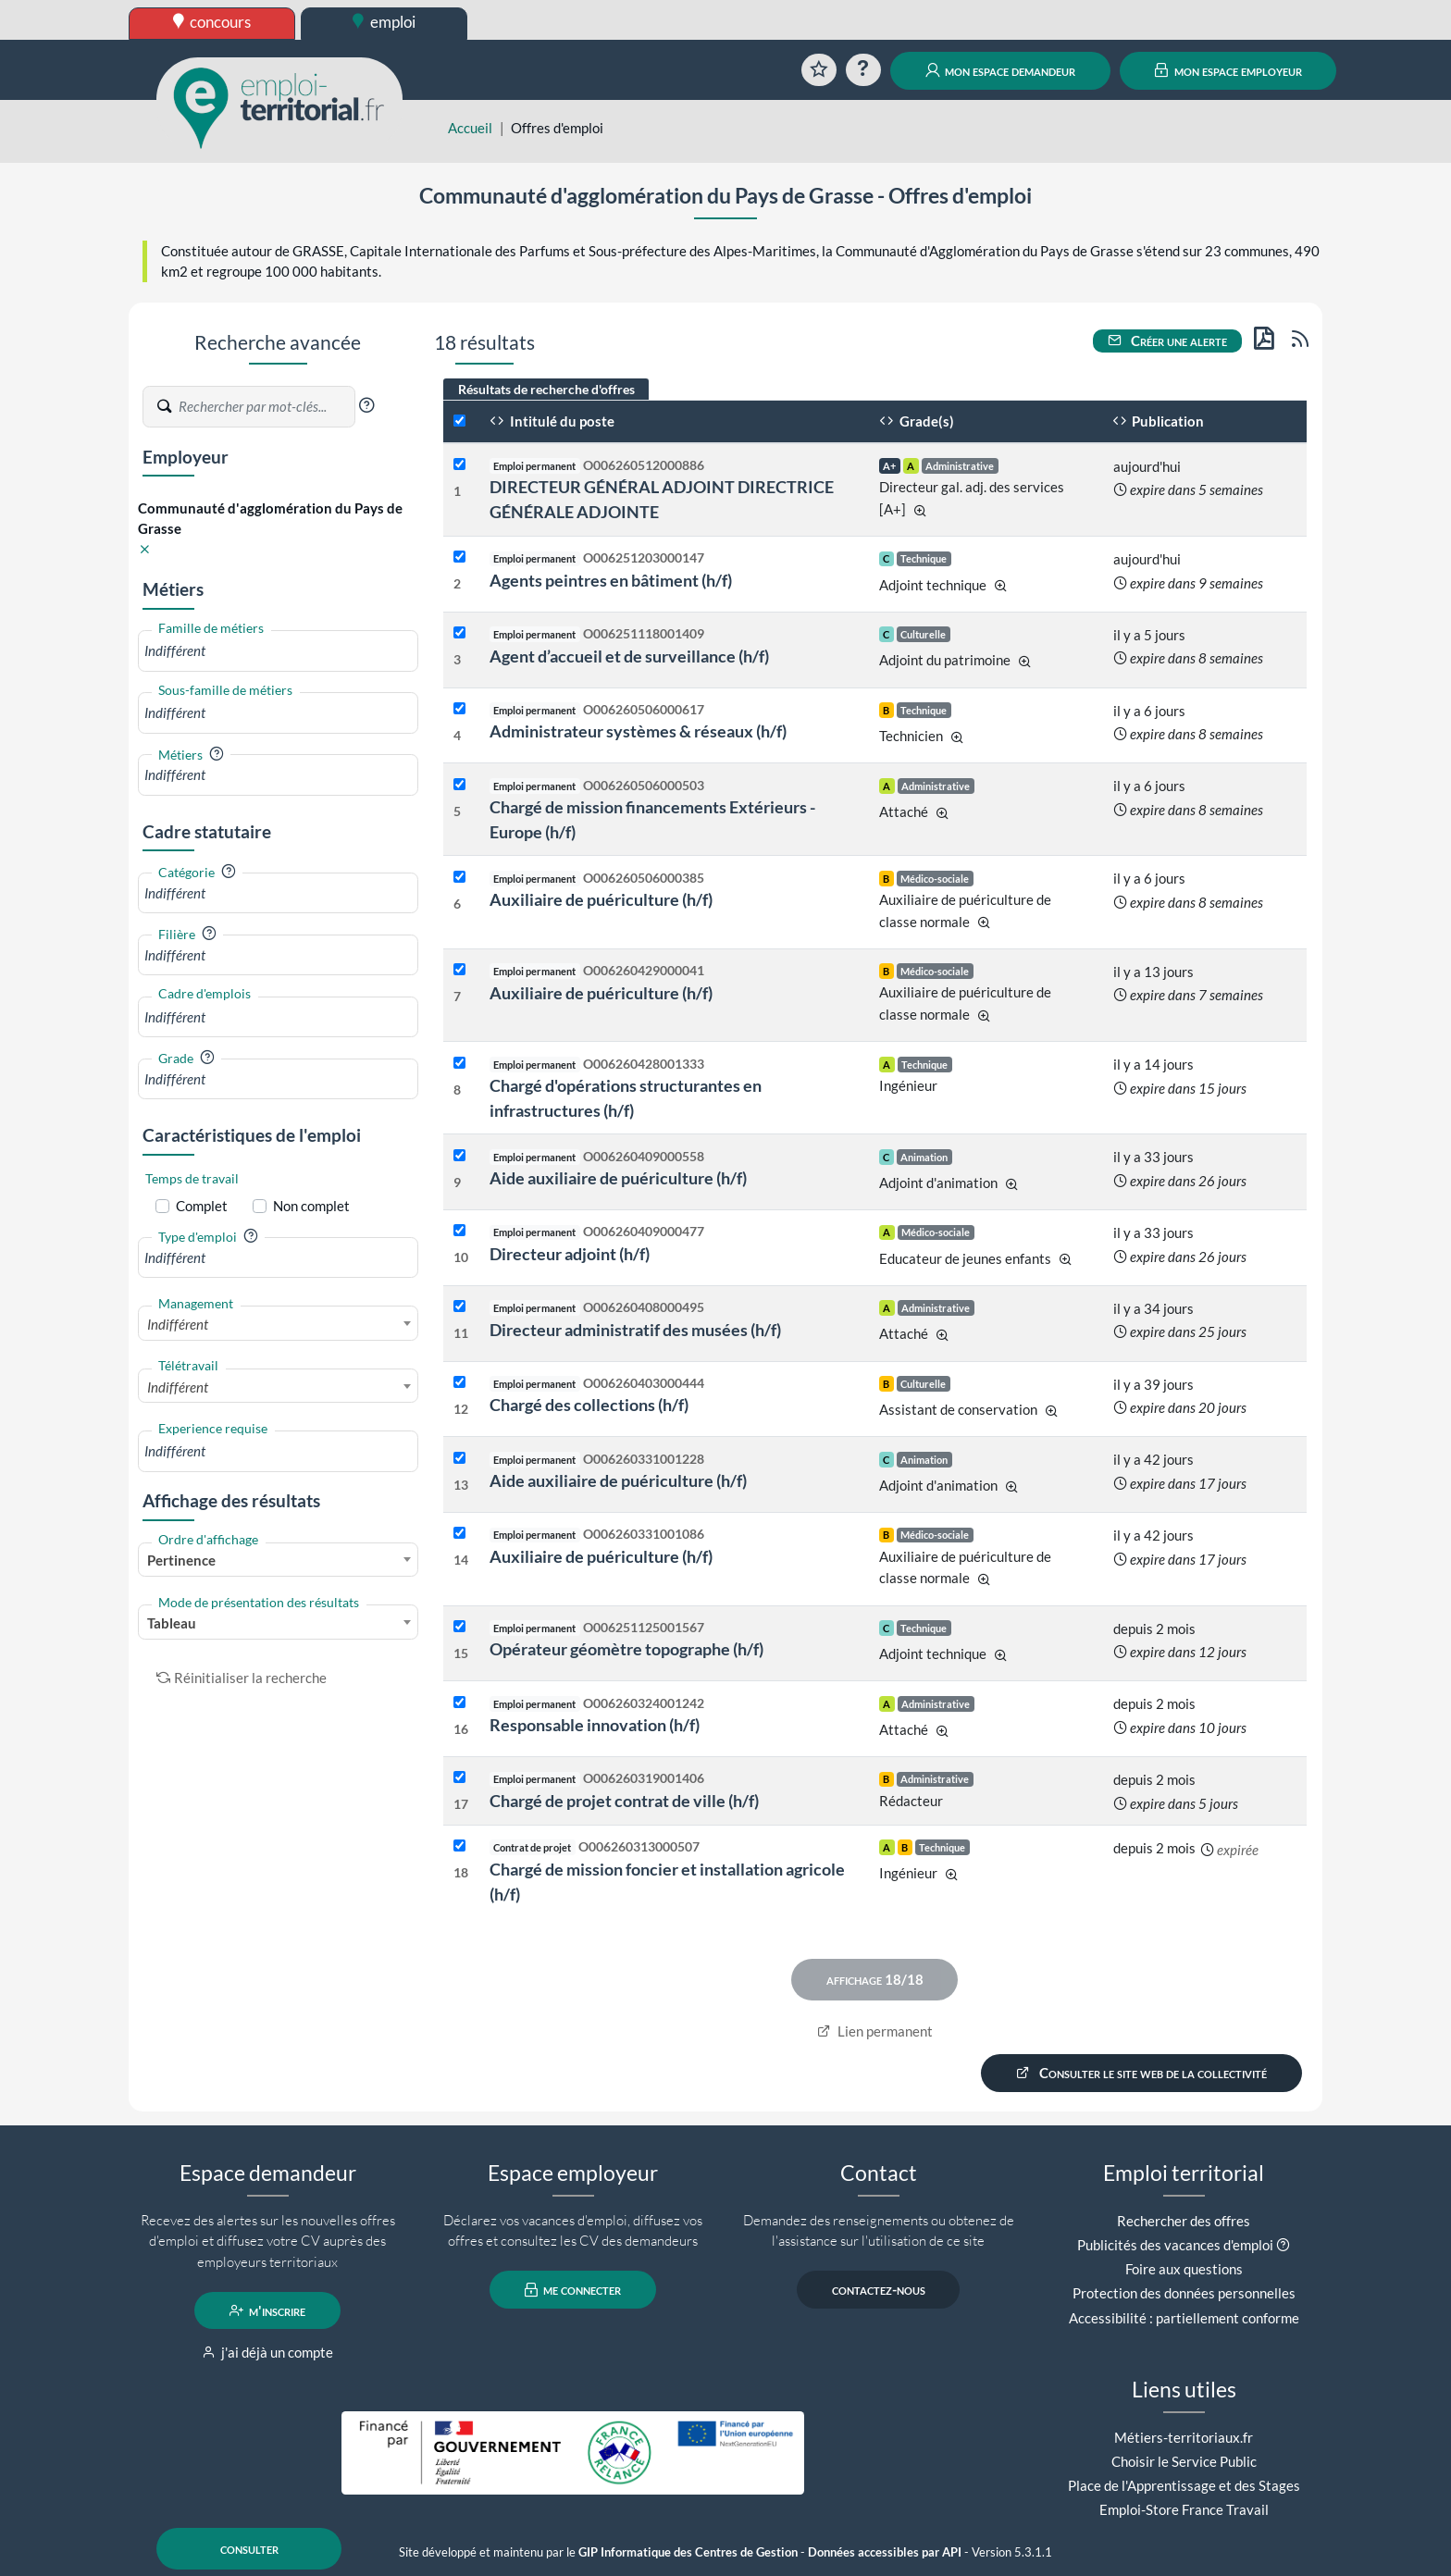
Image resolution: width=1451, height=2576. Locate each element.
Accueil (470, 127)
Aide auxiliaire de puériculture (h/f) (618, 1178)
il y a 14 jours (1153, 1064)
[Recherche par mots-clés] (265, 407)
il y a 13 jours (1153, 971)
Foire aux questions (1184, 2268)
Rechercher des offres (1183, 2220)
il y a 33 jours (1153, 1156)
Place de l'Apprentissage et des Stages (1184, 2485)
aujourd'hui (1147, 466)
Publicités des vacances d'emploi (1175, 2244)
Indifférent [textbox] (177, 1324)
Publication (1158, 421)
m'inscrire (267, 2310)
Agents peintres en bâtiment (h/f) (611, 580)
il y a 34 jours (1153, 1308)
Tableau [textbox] (171, 1623)
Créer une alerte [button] (1168, 340)
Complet (202, 1205)
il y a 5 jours (1149, 634)
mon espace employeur (1228, 70)
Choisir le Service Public (1184, 2461)
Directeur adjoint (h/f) (570, 1254)
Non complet (311, 1205)
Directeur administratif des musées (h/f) (635, 1329)
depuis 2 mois (1154, 1628)
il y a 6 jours (1149, 710)
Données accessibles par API (884, 2552)
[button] (366, 405)
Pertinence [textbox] (181, 1560)
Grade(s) (916, 421)
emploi (384, 21)
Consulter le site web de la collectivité (1142, 2072)
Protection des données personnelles (1184, 2293)
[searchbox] (278, 651)
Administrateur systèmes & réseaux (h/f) (638, 731)
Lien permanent (875, 2031)
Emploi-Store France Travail (1184, 2509)
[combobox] (278, 651)
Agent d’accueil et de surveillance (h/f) (629, 656)
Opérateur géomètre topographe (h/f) (626, 1649)
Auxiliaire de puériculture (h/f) (601, 899)
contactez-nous (878, 2290)
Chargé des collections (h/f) (589, 1404)
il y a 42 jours (1153, 1459)
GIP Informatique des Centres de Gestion (688, 2552)
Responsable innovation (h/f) (595, 1725)
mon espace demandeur (1000, 70)
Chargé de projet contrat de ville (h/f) (624, 1800)
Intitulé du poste (552, 421)
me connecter (573, 2290)
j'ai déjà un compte (268, 2352)
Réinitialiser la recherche (241, 1677)
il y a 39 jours (1153, 1384)
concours (212, 21)
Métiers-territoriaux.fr (1183, 2437)
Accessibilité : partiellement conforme (1184, 2318)
